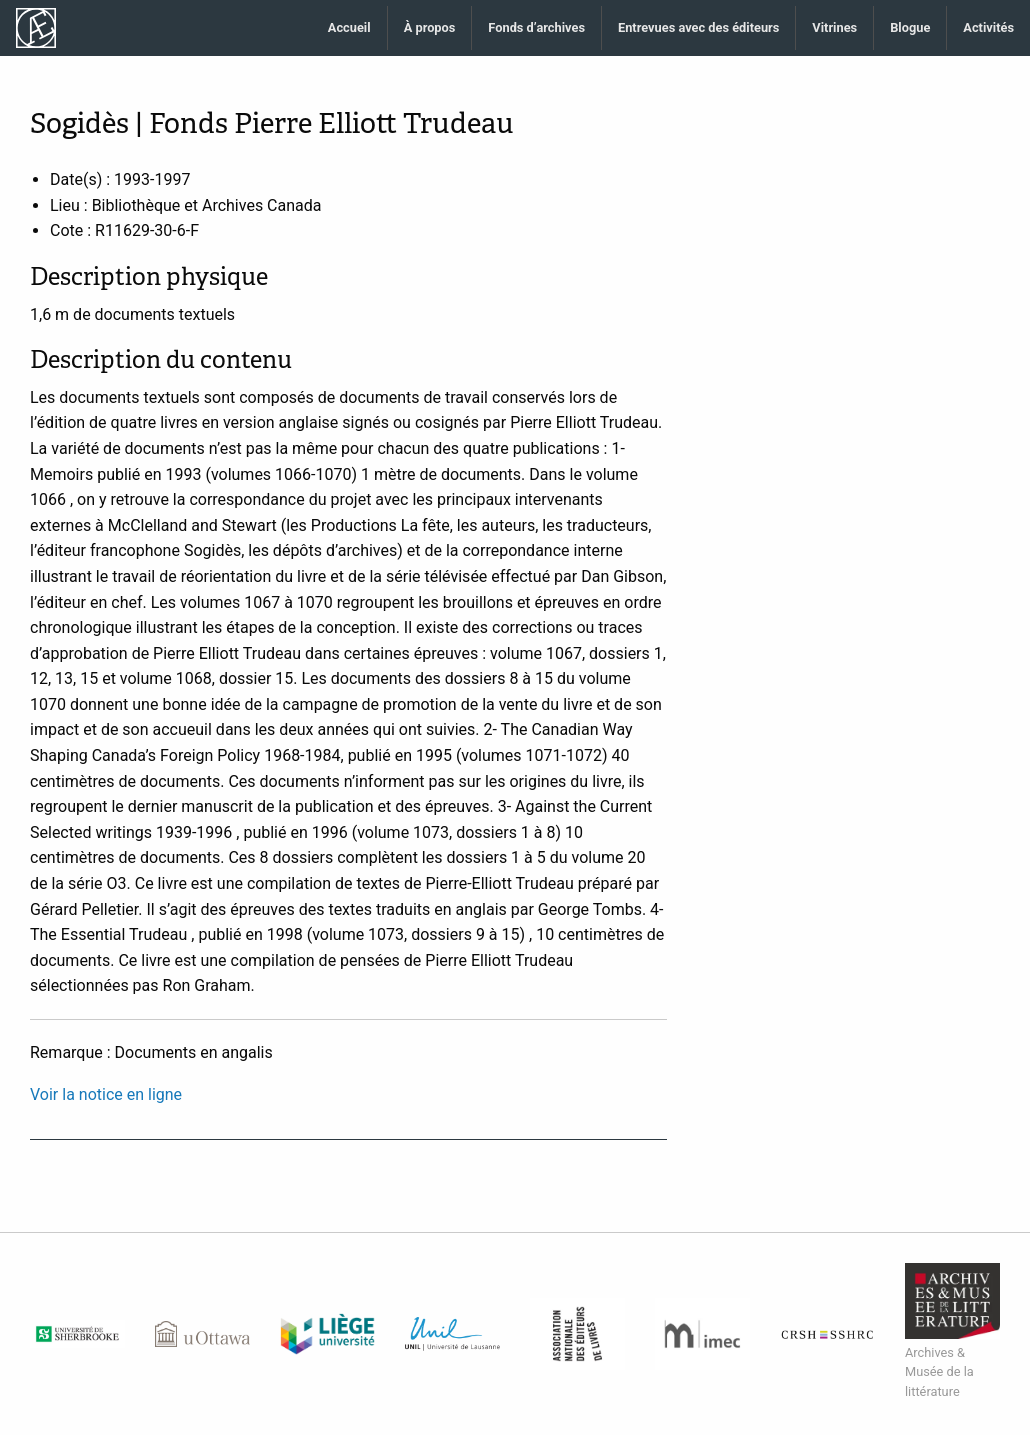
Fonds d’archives (536, 27)
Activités (988, 27)
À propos (430, 27)
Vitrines (834, 27)
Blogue (910, 27)
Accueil (349, 27)
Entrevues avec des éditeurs (698, 27)
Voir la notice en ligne (106, 1094)
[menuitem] (350, 28)
